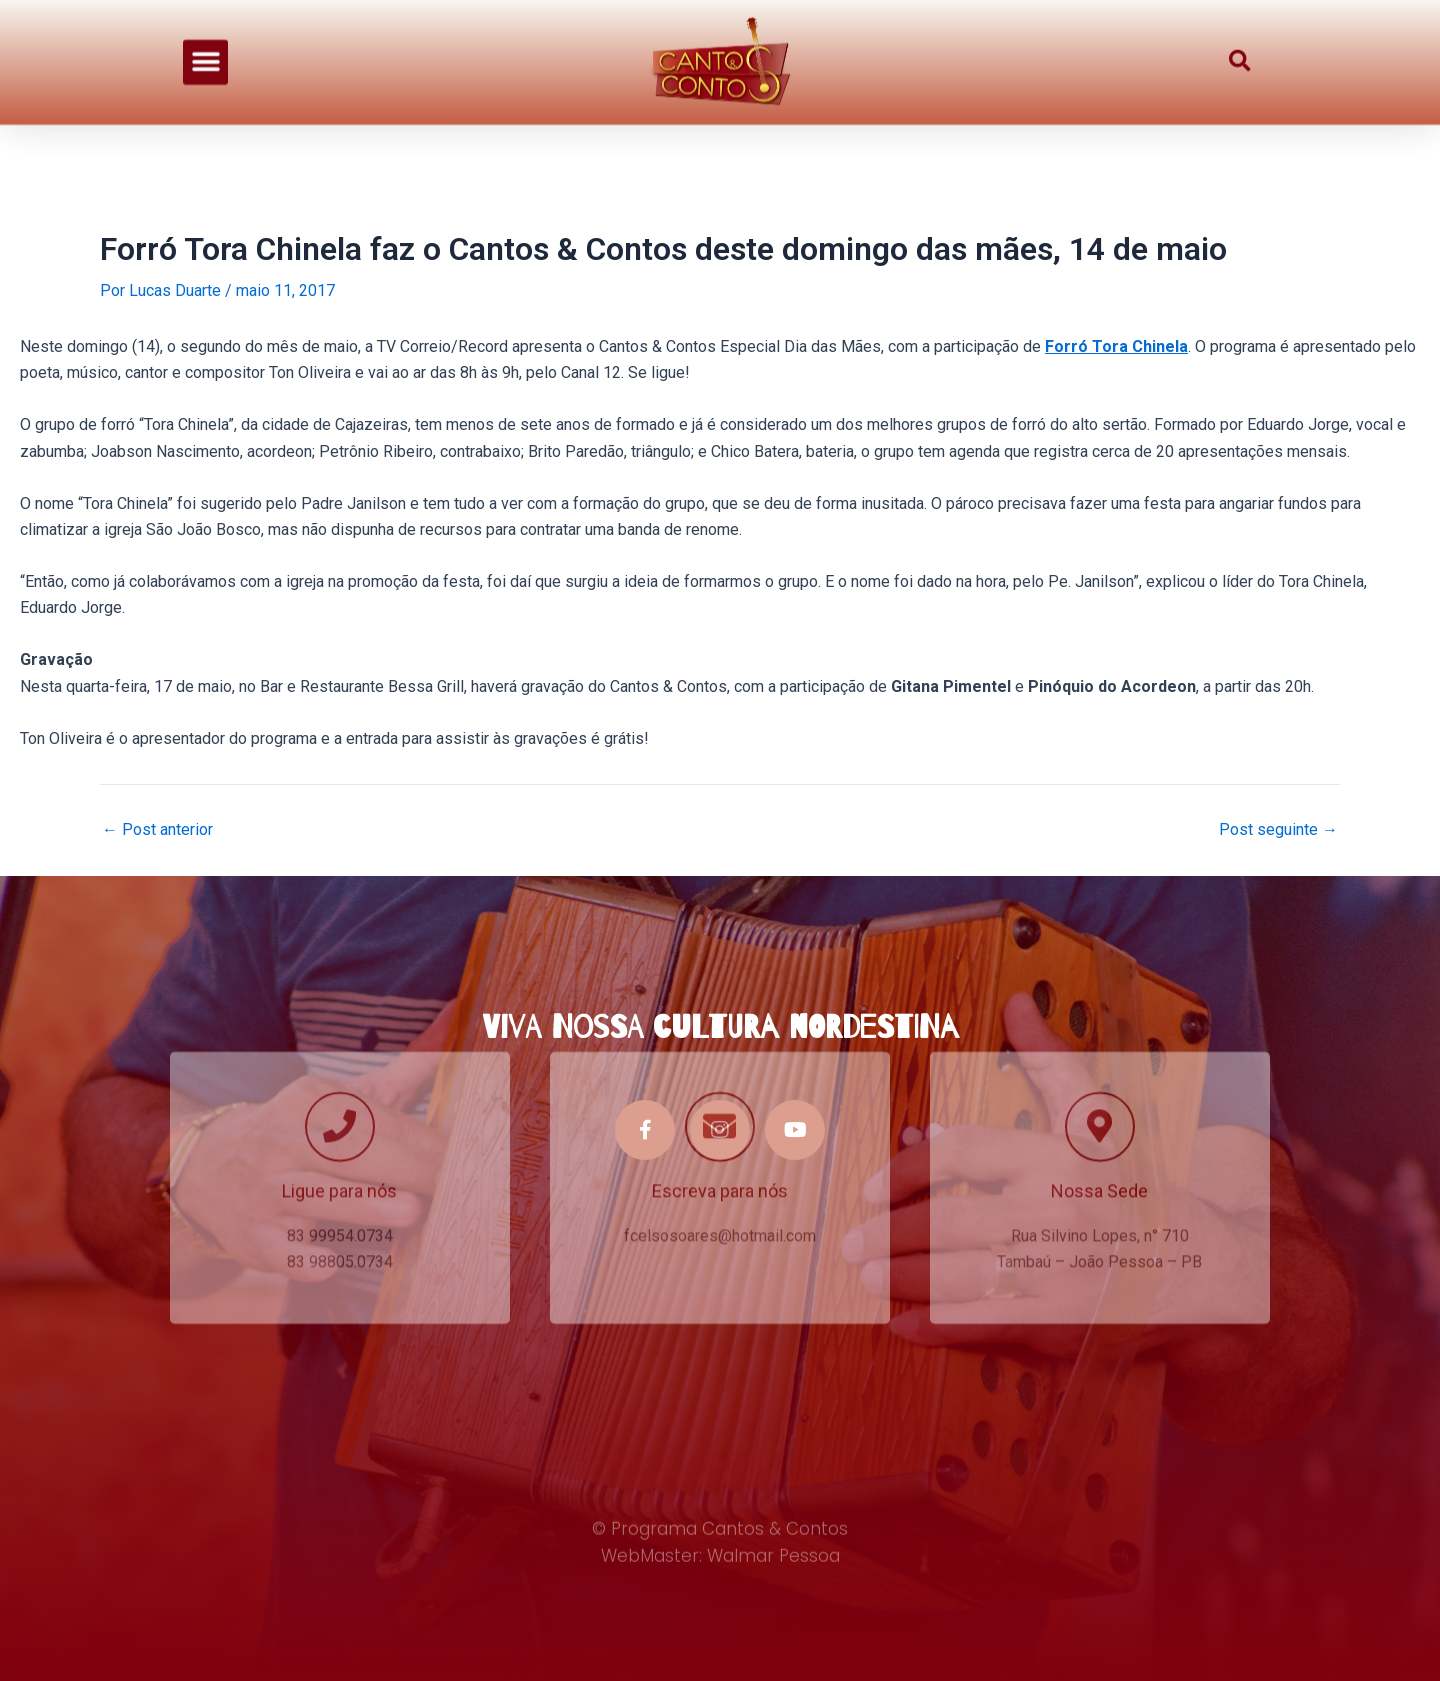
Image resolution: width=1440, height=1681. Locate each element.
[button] (205, 51)
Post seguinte (1278, 830)
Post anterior (157, 830)
